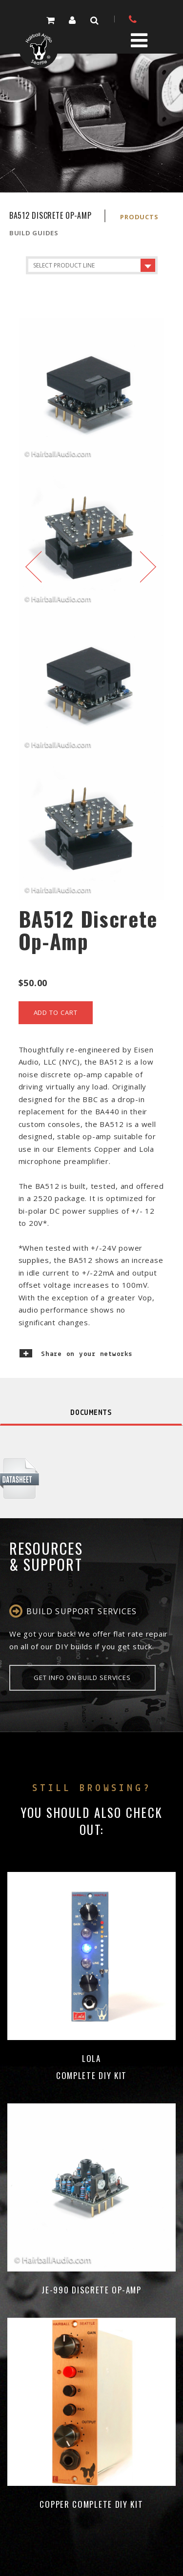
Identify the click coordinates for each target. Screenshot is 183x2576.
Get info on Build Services (82, 1677)
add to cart (56, 1012)
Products (139, 216)
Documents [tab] (91, 1413)
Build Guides (34, 233)
